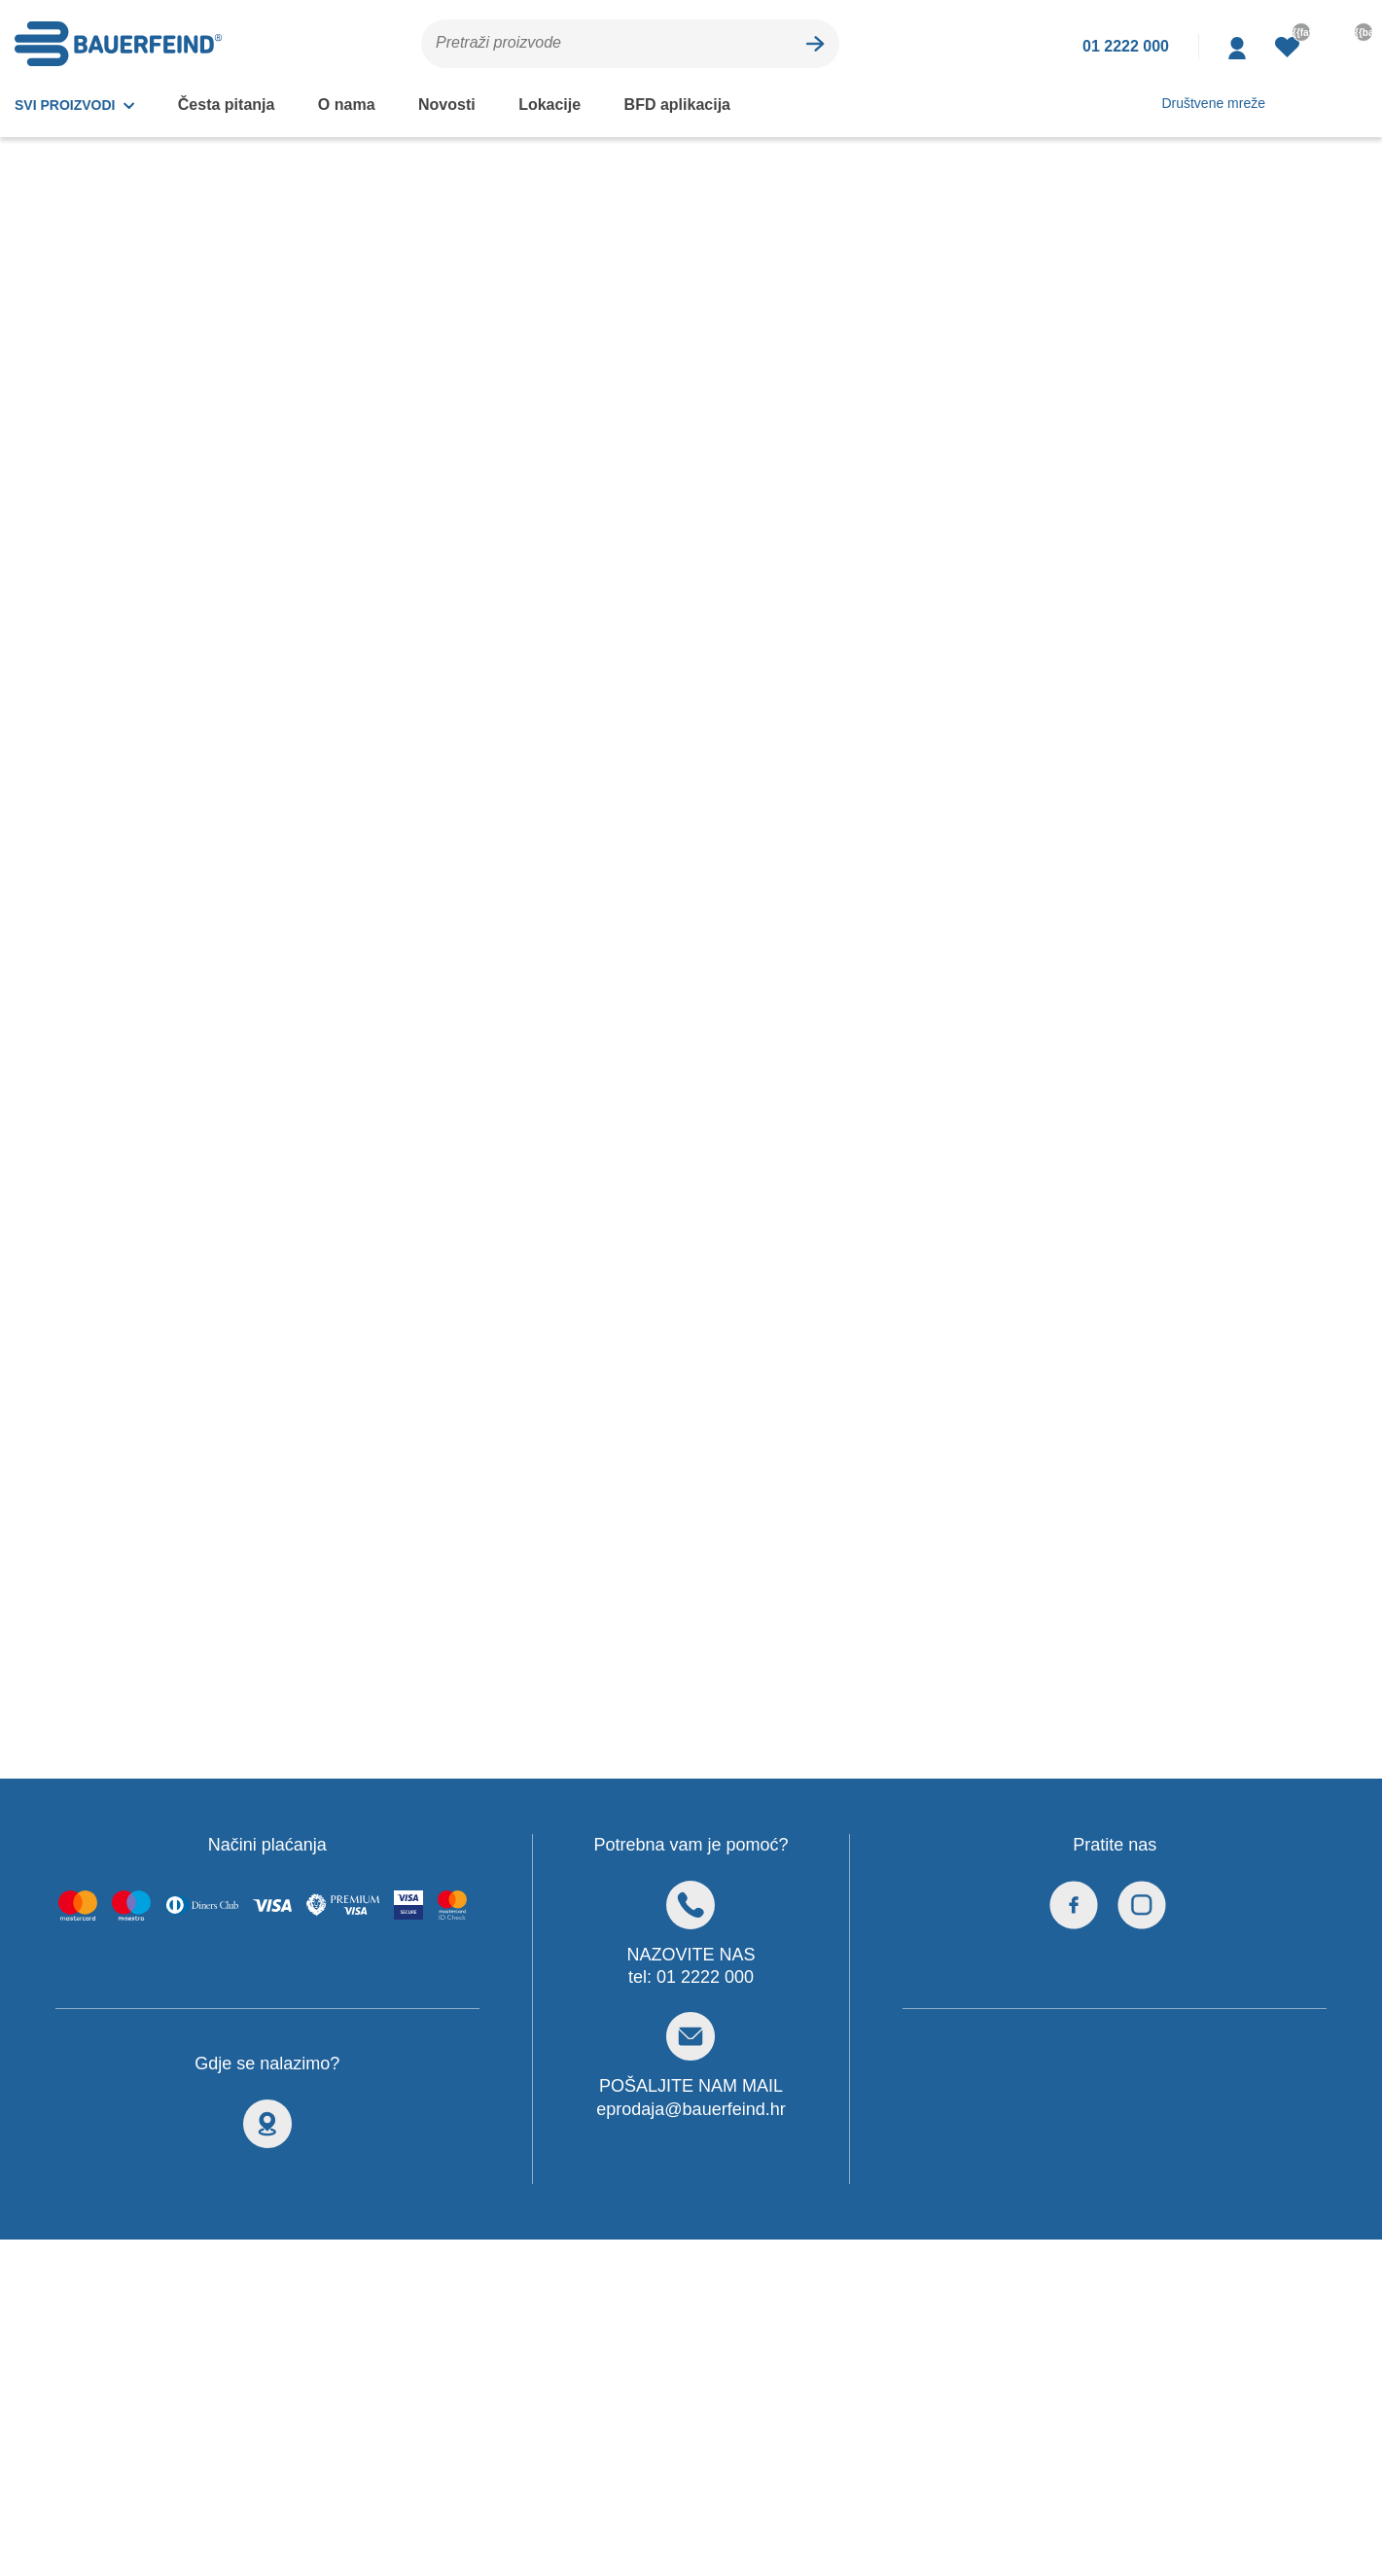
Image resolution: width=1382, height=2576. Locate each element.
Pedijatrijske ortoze (84, 711)
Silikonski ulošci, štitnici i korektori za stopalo (104, 662)
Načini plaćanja (134, 2094)
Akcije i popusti (382, 417)
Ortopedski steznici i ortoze (130, 301)
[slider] (32, 857)
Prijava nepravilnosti (154, 2124)
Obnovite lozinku (141, 2184)
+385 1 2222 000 (181, 1885)
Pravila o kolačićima (962, 2035)
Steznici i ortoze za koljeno (110, 380)
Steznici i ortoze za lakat (102, 551)
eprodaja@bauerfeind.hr (691, 1652)
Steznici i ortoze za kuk (97, 416)
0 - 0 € (38, 817)
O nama (344, 104)
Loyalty (108, 2065)
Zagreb (512, 1880)
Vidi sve (516, 1954)
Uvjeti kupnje (129, 2154)
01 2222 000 (706, 1521)
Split (504, 1905)
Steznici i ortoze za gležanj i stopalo (114, 465)
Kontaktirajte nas (142, 2035)
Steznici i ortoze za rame (102, 514)
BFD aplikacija (662, 104)
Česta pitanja (226, 104)
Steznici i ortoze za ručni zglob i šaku (127, 600)
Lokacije (540, 104)
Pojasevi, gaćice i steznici (105, 747)
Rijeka (509, 1930)
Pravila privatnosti (957, 2065)
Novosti (441, 104)
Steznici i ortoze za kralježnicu (122, 343)
